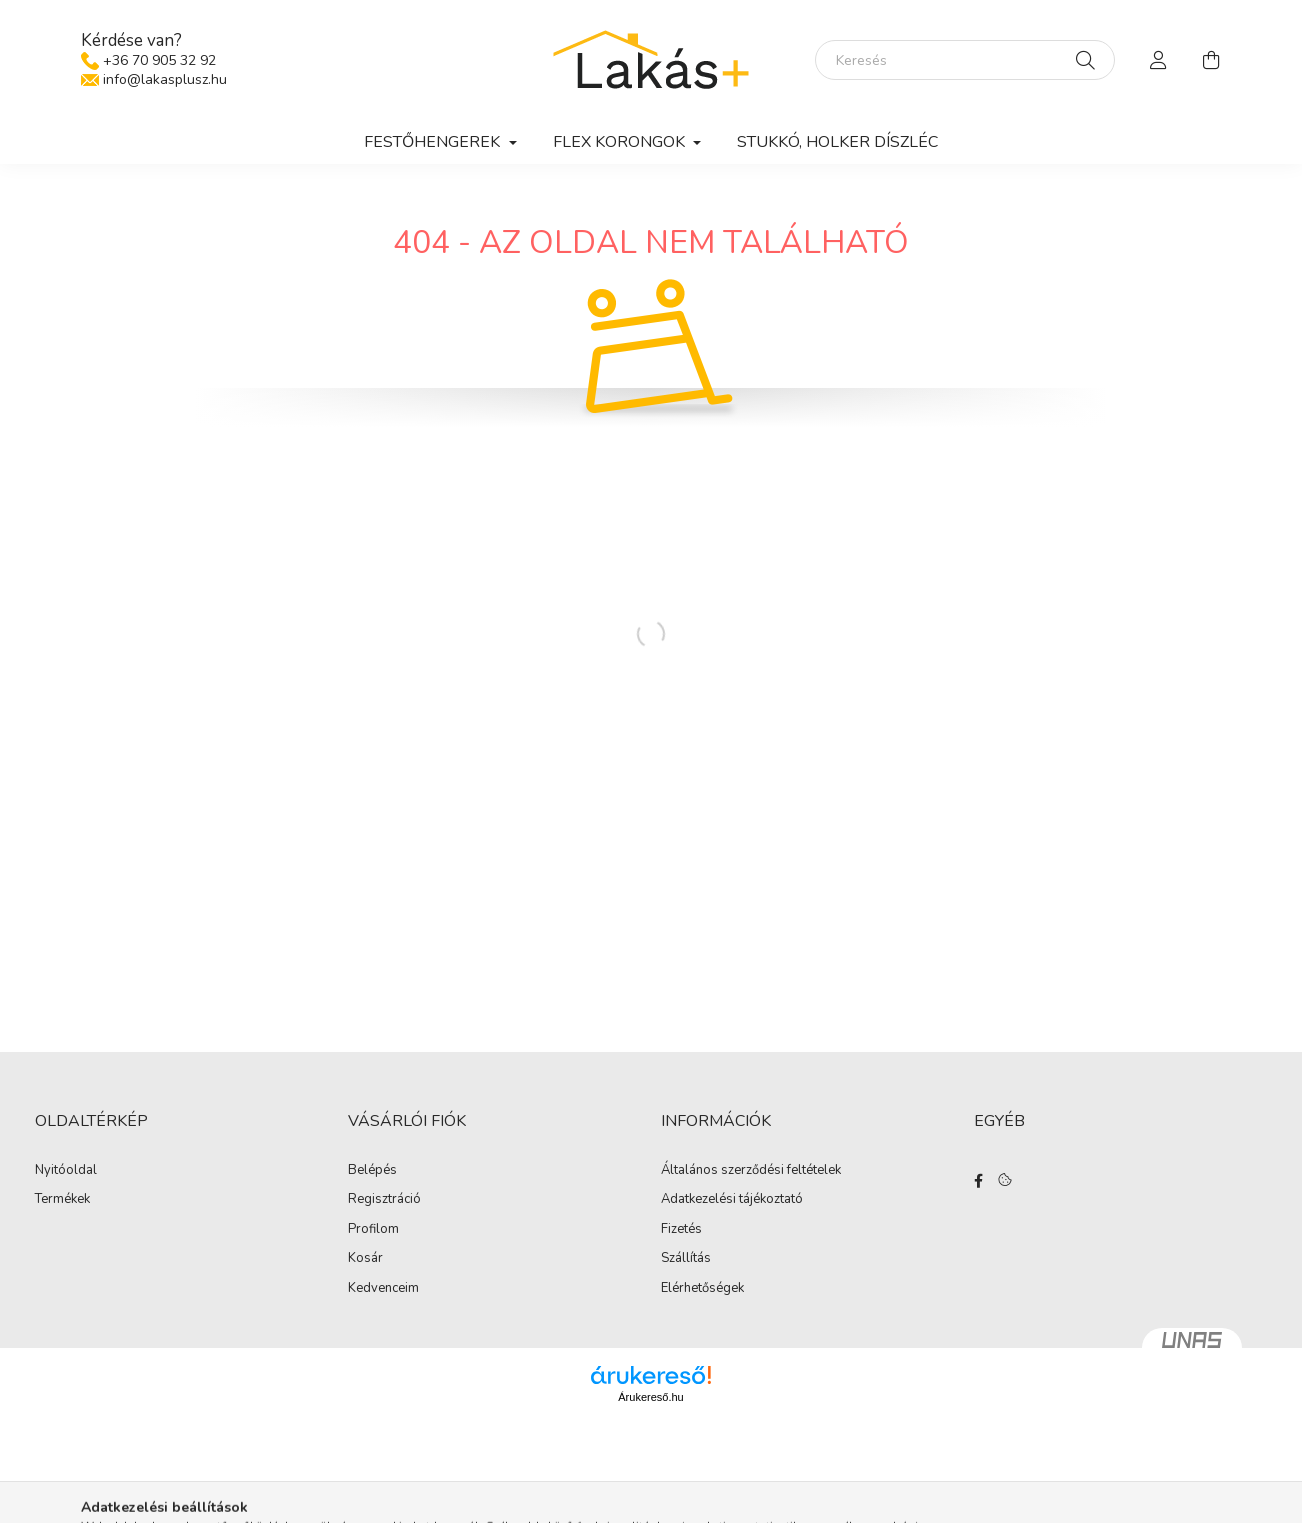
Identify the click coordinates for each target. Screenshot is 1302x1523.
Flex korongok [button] (621, 142)
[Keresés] (965, 60)
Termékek (62, 1200)
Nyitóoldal (66, 1171)
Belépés (372, 1171)
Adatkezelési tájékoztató (732, 1200)
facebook (978, 1181)
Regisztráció (384, 1200)
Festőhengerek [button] (434, 142)
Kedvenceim (383, 1289)
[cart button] (1211, 60)
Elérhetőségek (702, 1289)
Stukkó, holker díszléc (837, 142)
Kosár (365, 1259)
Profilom (373, 1230)
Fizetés (681, 1230)
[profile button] (1159, 60)
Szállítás (686, 1259)
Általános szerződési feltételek (751, 1171)
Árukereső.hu (650, 1397)
